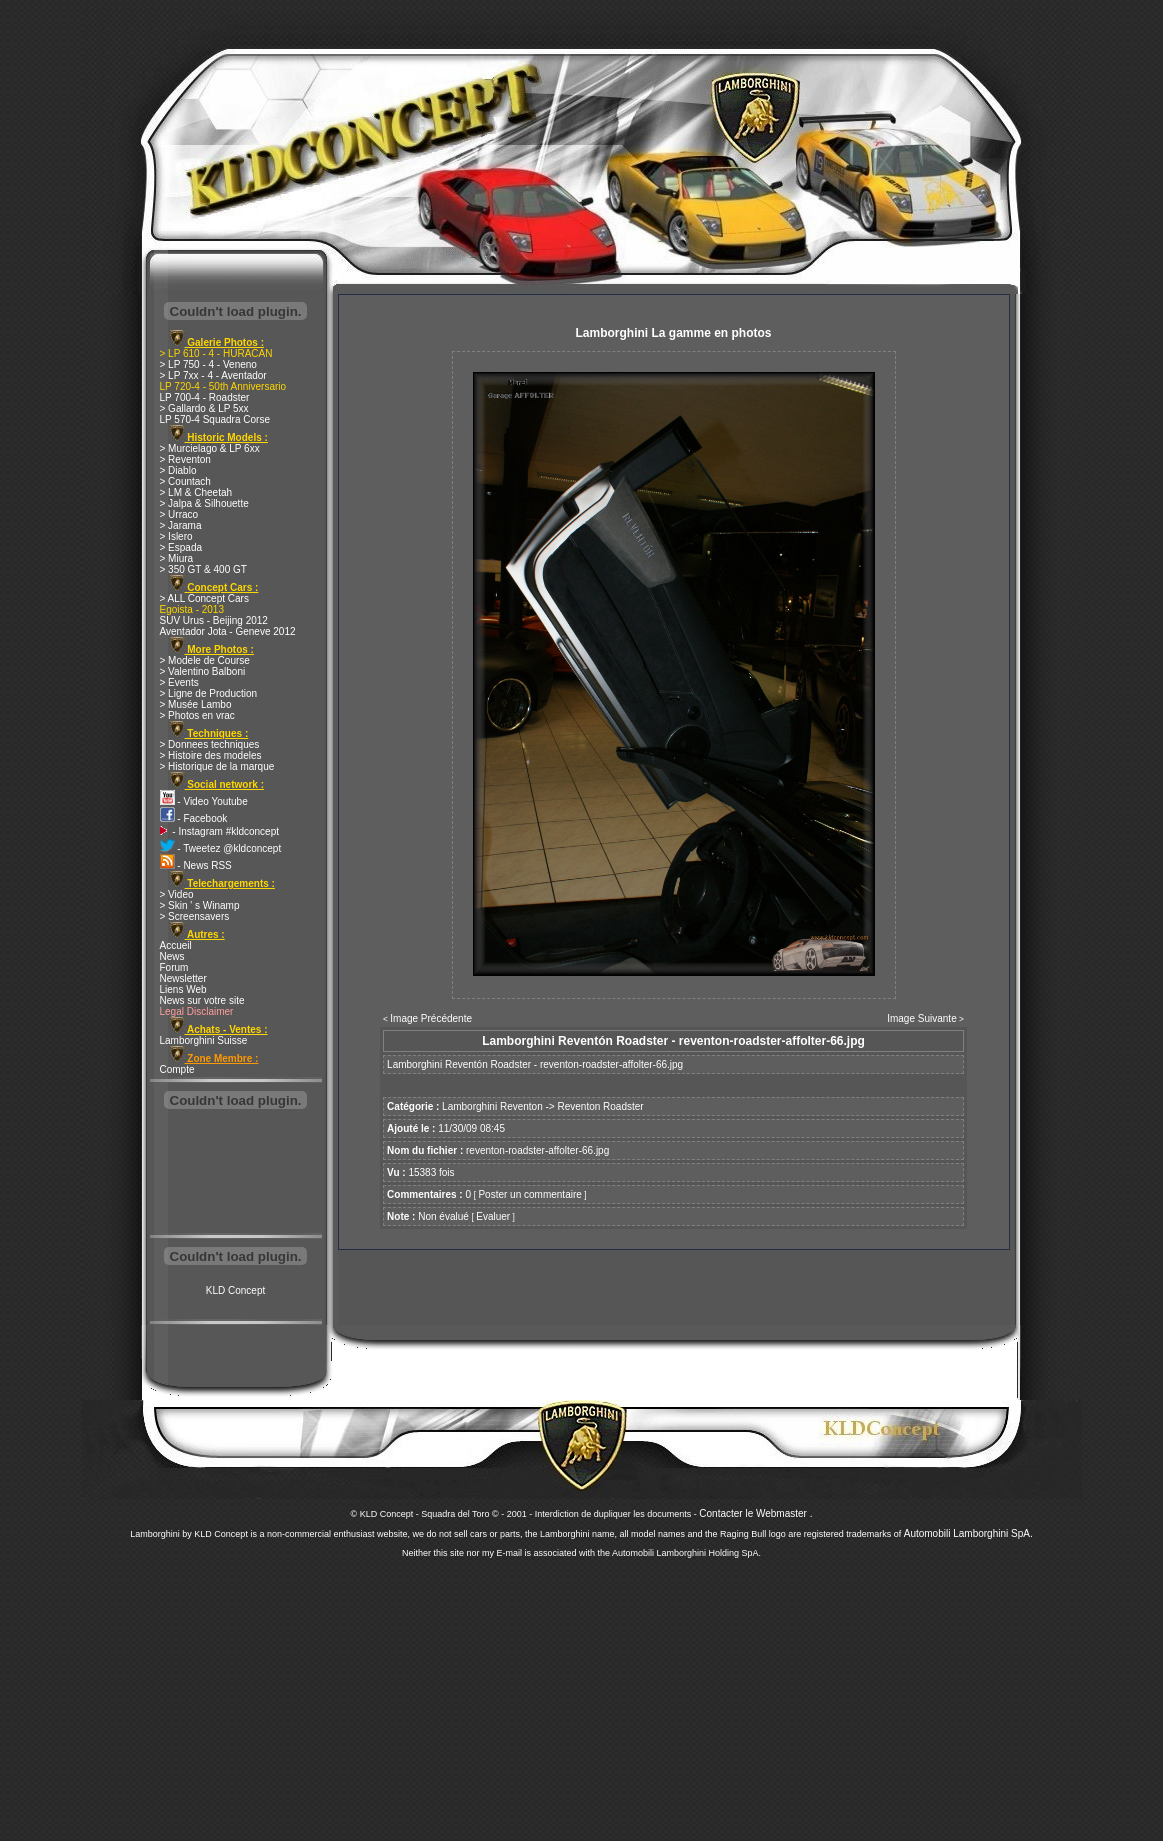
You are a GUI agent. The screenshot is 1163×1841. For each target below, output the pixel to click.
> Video (177, 894)
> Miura (177, 558)
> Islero (176, 536)
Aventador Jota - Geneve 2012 (228, 631)
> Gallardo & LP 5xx (204, 408)
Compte (177, 1069)
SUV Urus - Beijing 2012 (214, 620)
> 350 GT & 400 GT (203, 569)
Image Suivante (922, 1018)
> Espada (181, 547)
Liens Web (183, 989)
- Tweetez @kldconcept (221, 848)
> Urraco (179, 514)
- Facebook (194, 818)
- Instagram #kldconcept (220, 831)
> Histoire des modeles (211, 755)
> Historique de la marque (217, 766)
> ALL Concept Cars (204, 598)
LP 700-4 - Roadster (205, 397)
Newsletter (183, 978)
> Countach (185, 481)
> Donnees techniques (210, 744)
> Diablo (178, 470)
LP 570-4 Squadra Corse (215, 419)
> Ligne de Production (209, 693)
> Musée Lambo (196, 704)
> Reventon (185, 459)
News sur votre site (202, 1000)
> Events (179, 682)
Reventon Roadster (600, 1106)
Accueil (176, 945)
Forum (174, 967)
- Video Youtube (204, 801)
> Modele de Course (205, 660)
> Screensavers (195, 916)
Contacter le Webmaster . (755, 1513)
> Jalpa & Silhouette (204, 503)
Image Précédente (431, 1018)
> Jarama (181, 525)
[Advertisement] (236, 1174)
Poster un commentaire (529, 1194)
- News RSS (196, 865)
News (172, 956)
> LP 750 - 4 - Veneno (208, 364)
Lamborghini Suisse (204, 1040)
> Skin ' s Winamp (200, 905)
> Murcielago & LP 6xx (210, 448)
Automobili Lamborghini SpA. (968, 1533)
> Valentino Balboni (203, 671)
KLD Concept (235, 1290)
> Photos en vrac (197, 715)
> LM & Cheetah (196, 492)
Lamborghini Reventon (492, 1106)
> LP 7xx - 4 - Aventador (213, 375)
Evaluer (493, 1216)
